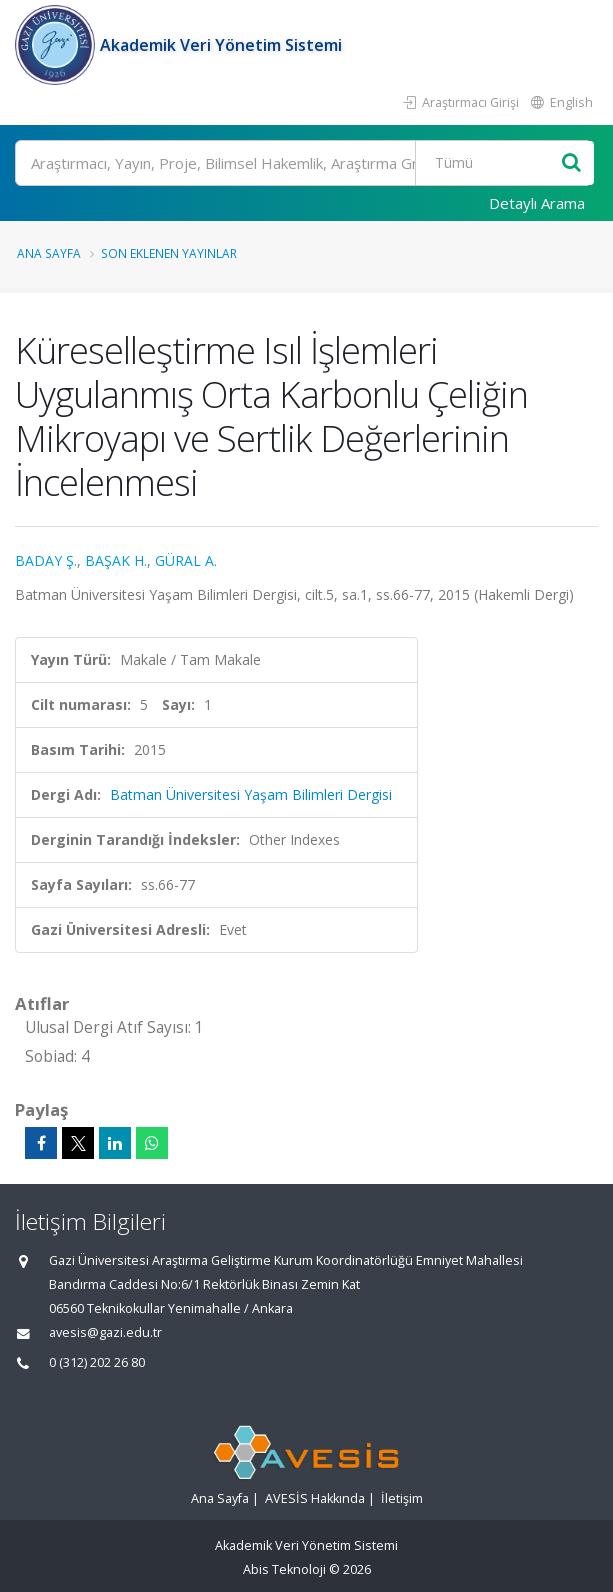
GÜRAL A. (186, 560)
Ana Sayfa (49, 253)
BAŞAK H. (116, 560)
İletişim (402, 1498)
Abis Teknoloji (284, 1569)
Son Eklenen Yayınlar (169, 253)
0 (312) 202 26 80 (97, 1362)
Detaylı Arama (537, 203)
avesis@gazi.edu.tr (105, 1332)
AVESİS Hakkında (315, 1498)
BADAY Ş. (46, 560)
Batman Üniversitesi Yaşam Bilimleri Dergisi (251, 794)
